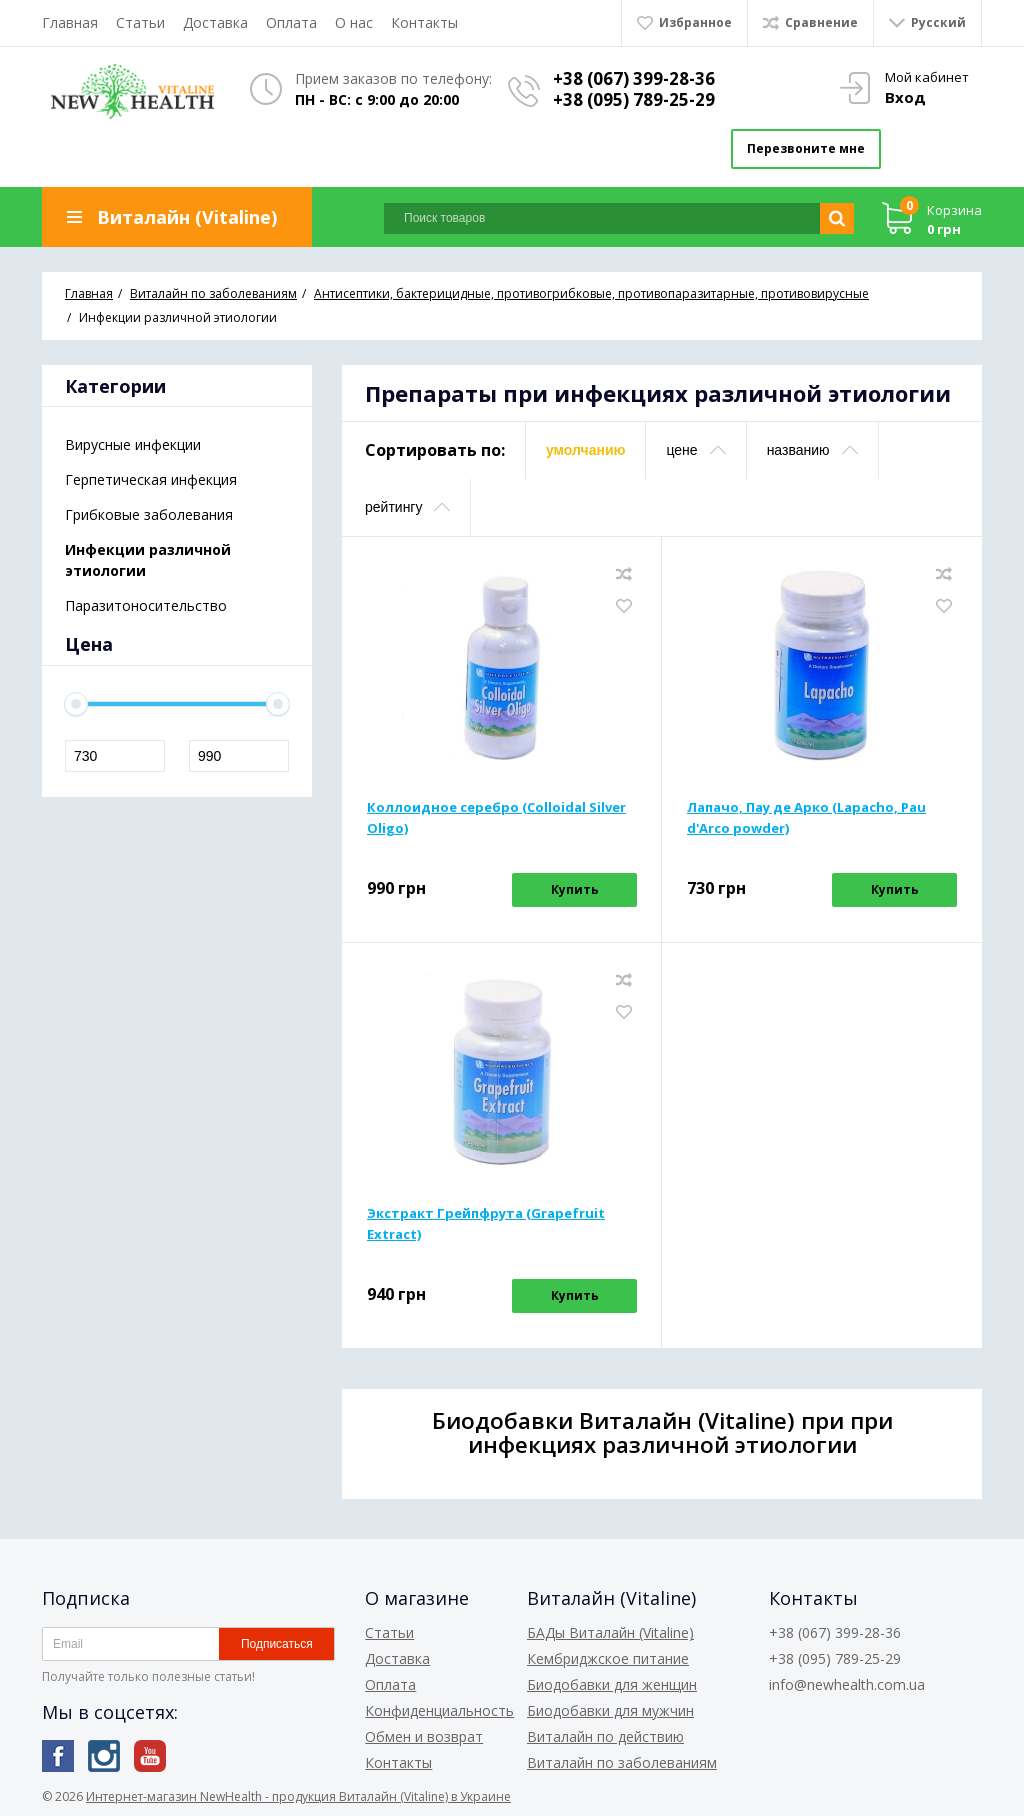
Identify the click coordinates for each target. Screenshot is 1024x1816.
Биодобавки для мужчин (610, 1710)
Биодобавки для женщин (612, 1684)
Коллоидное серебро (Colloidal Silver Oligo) (496, 817)
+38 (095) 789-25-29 (634, 99)
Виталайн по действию (605, 1736)
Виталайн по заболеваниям (622, 1762)
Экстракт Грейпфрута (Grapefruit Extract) (486, 1223)
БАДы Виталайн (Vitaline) (610, 1632)
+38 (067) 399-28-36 (634, 78)
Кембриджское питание (608, 1658)
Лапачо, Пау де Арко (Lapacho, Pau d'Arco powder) (806, 817)
